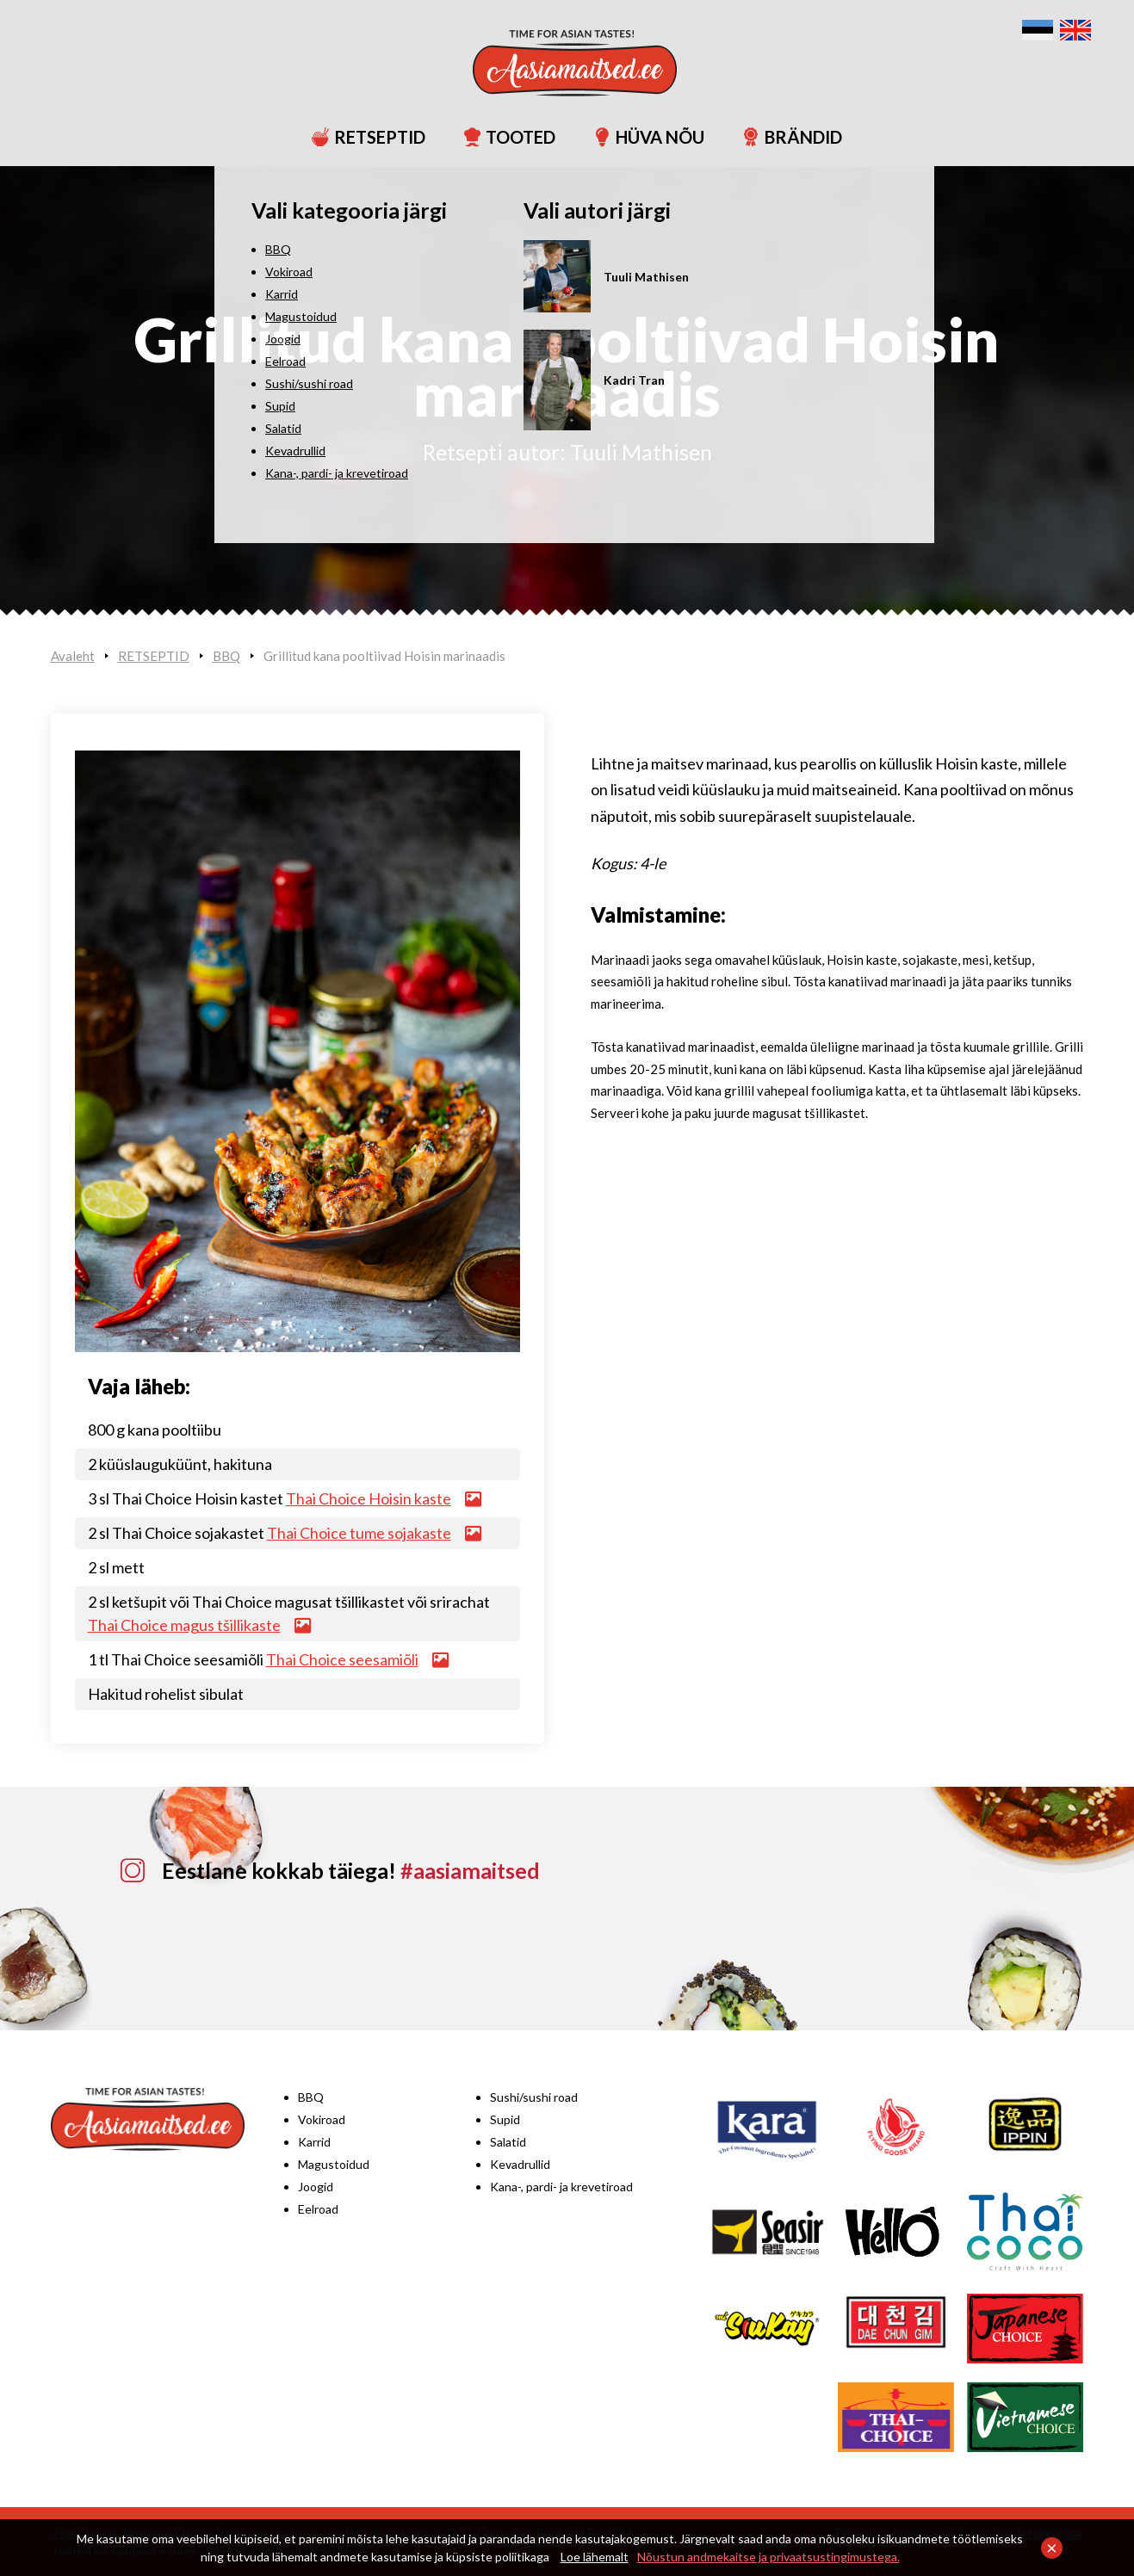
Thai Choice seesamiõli (342, 1659)
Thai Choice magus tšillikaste (184, 1624)
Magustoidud (333, 2164)
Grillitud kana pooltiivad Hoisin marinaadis (384, 656)
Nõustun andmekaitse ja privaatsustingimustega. (768, 2556)
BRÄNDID (784, 137)
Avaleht (73, 656)
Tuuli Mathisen (641, 452)
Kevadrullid (520, 2164)
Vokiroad (321, 2119)
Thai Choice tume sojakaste (359, 1532)
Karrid (314, 2141)
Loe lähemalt (595, 2556)
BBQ (226, 656)
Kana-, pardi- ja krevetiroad (561, 2186)
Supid (505, 2119)
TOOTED (501, 137)
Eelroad (318, 2209)
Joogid (315, 2186)
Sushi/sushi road (534, 2097)
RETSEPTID (361, 137)
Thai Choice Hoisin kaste (368, 1498)
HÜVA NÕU (641, 137)
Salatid (508, 2141)
